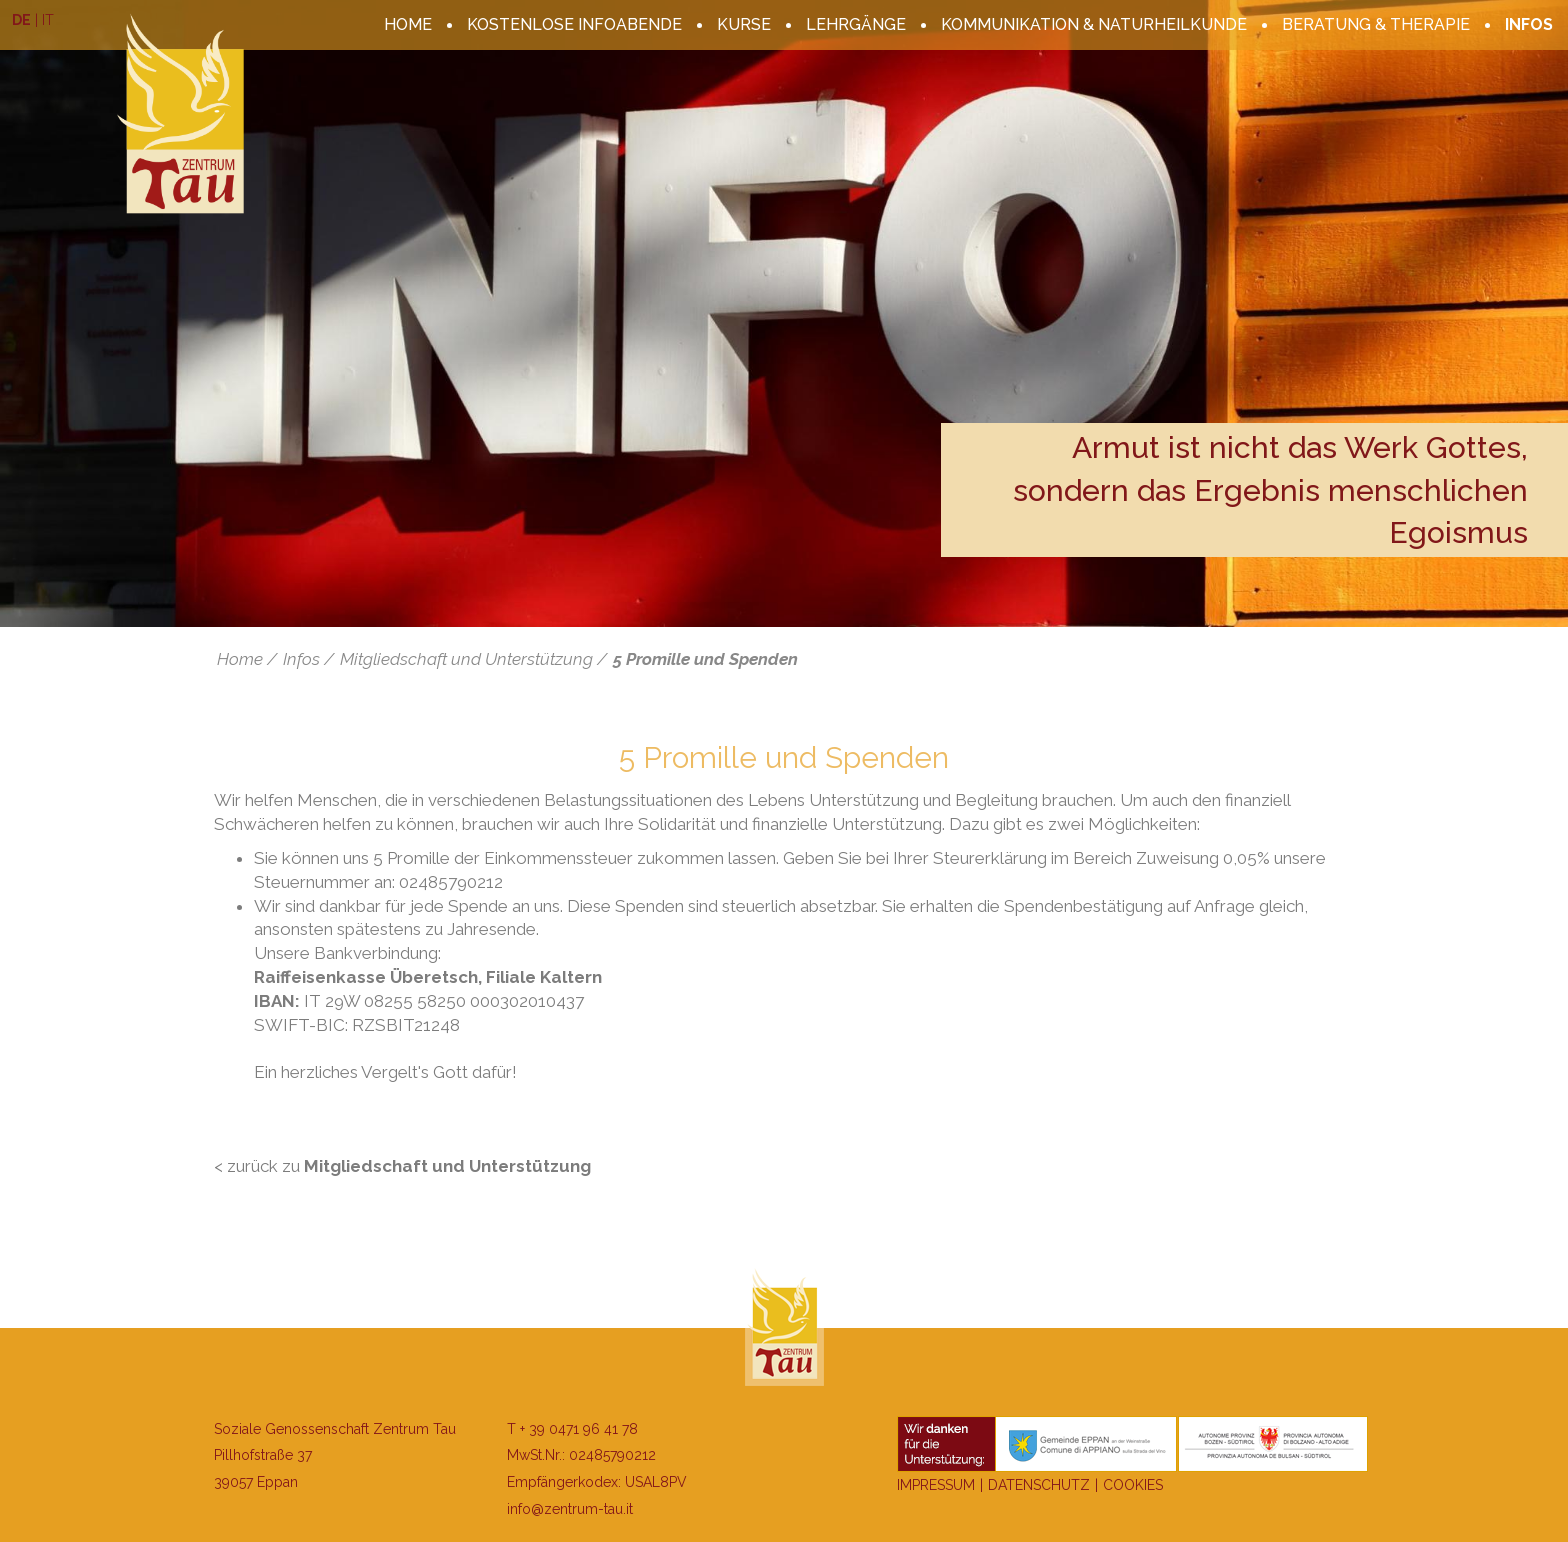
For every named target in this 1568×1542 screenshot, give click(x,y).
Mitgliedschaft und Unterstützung (466, 659)
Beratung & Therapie (1376, 24)
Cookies (1133, 1485)
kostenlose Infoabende (574, 24)
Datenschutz (1039, 1485)
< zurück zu (402, 1166)
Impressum (936, 1485)
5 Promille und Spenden (705, 659)
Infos (1529, 24)
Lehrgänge (856, 24)
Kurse (744, 24)
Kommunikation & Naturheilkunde (1094, 24)
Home (408, 24)
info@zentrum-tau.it (570, 1509)
